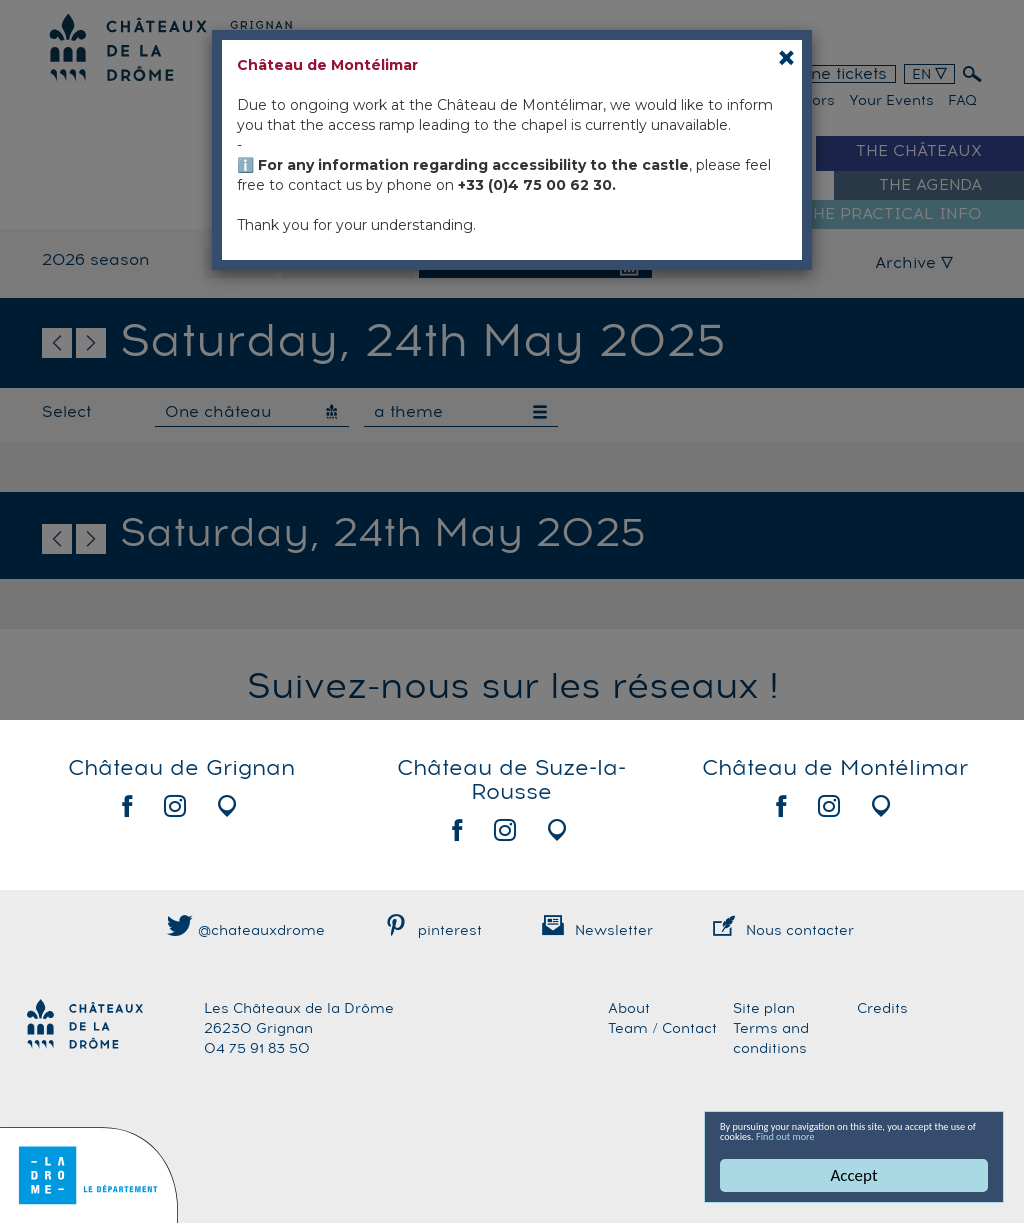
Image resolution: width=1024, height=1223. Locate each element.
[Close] (786, 57)
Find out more (770, 1133)
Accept (854, 1175)
